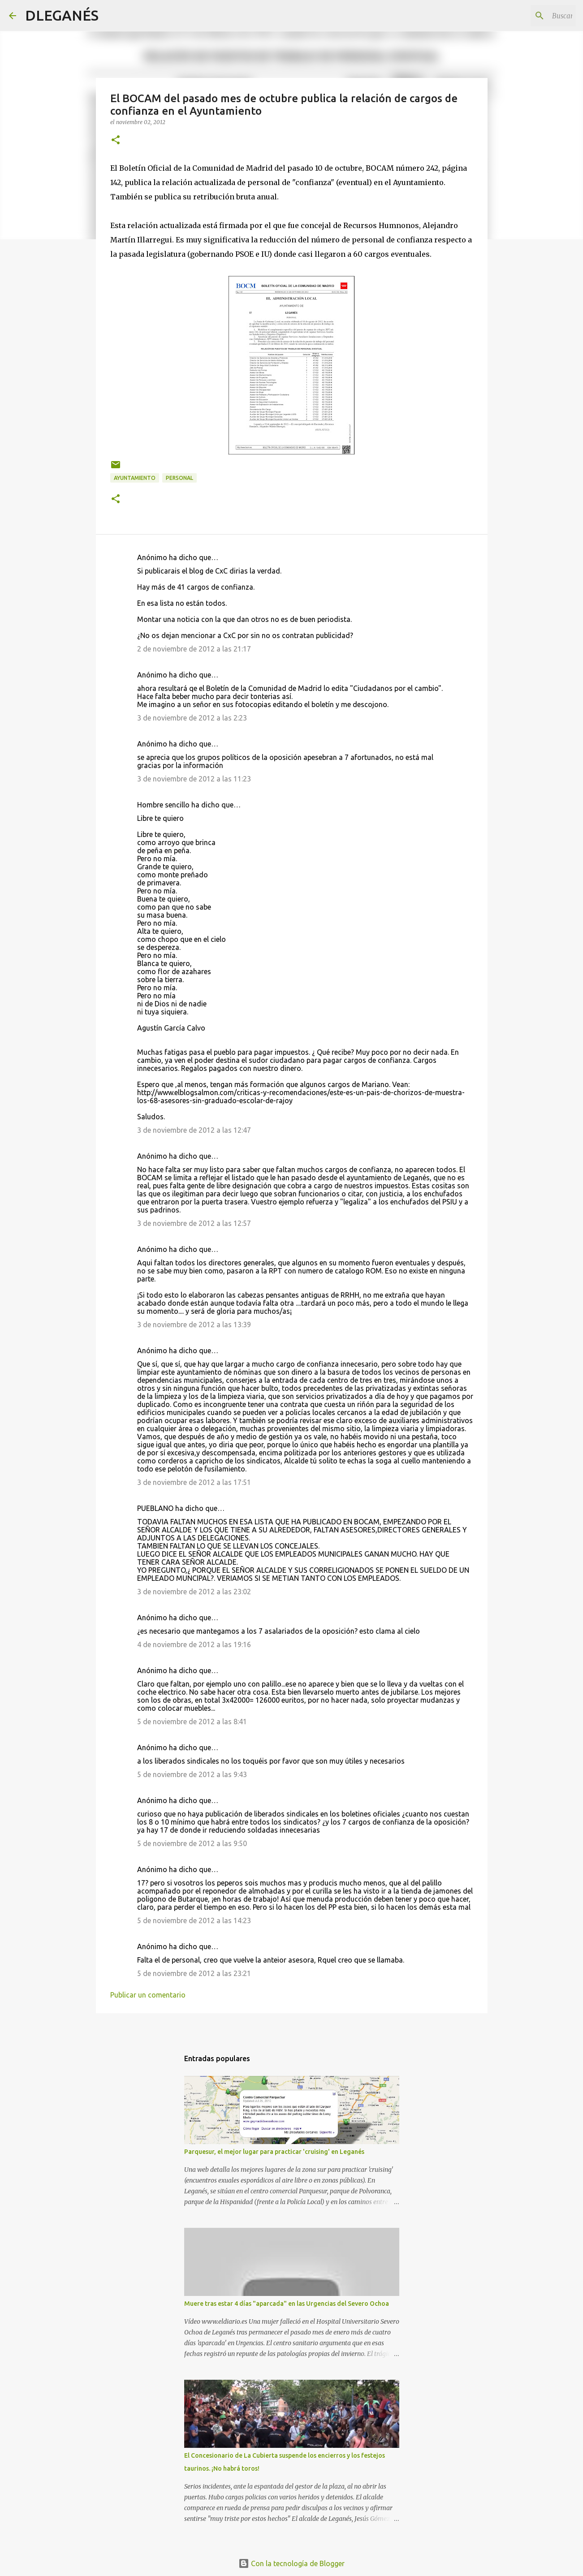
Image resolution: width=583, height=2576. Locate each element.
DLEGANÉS (62, 15)
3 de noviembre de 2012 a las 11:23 (194, 779)
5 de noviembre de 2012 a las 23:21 (194, 1973)
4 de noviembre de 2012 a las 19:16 (194, 1644)
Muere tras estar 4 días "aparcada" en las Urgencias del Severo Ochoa (286, 2303)
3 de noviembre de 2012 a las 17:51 (194, 1482)
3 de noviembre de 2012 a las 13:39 (194, 1324)
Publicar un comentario (148, 1995)
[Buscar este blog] (529, 15)
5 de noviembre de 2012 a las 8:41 (192, 1721)
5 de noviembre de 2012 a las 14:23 (194, 1920)
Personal (179, 478)
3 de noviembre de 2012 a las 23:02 (194, 1592)
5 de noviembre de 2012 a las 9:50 (192, 1843)
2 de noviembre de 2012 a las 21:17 (194, 649)
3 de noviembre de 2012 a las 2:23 (192, 718)
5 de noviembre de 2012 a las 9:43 (192, 1774)
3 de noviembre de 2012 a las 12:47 (194, 1130)
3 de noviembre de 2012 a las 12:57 (194, 1223)
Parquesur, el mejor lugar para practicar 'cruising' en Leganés (274, 2151)
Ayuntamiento (134, 478)
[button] (115, 140)
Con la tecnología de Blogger (291, 2563)
